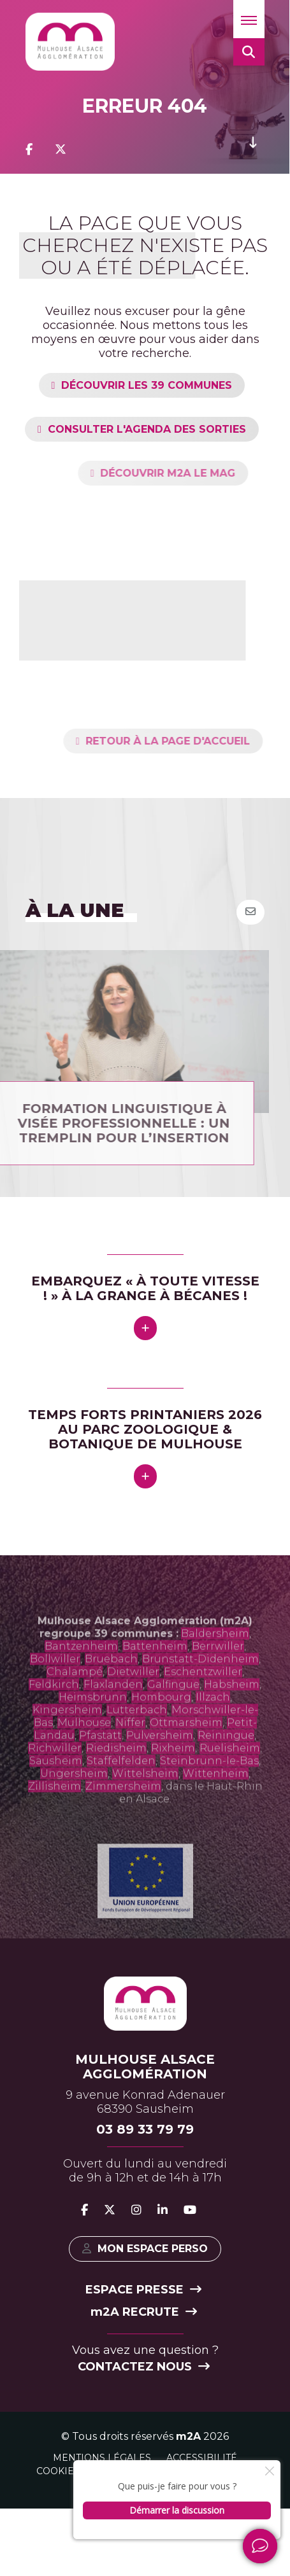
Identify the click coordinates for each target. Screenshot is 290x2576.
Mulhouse (84, 1758)
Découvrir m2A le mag (203, 473)
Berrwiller (218, 1682)
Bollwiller (55, 1694)
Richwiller (55, 1783)
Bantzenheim (81, 1682)
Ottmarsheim (186, 1758)
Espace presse (143, 2290)
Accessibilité (201, 2457)
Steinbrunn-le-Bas (209, 1796)
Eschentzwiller (203, 1707)
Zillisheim (54, 1822)
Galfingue (173, 1720)
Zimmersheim (123, 1822)
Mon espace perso (145, 2249)
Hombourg (161, 1732)
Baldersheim (215, 1669)
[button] (249, 19)
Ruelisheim (229, 1783)
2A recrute (144, 2312)
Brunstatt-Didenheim (200, 1694)
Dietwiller (133, 1707)
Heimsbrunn (93, 1732)
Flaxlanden (113, 1720)
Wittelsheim (145, 1809)
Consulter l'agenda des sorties (147, 429)
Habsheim (231, 1720)
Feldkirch (54, 1720)
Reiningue (226, 1771)
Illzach (213, 1732)
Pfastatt (100, 1771)
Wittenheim (216, 1809)
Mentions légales (102, 2457)
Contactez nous (144, 2367)
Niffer (130, 1758)
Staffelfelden (121, 1796)
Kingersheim (67, 1745)
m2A (188, 2436)
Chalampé (75, 1707)
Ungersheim (74, 1809)
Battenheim (154, 1682)
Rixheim (173, 1783)
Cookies (58, 2471)
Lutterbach (136, 1745)
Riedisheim (116, 1783)
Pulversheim (159, 1771)
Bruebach (111, 1694)
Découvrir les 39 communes (146, 385)
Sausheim (55, 1796)
